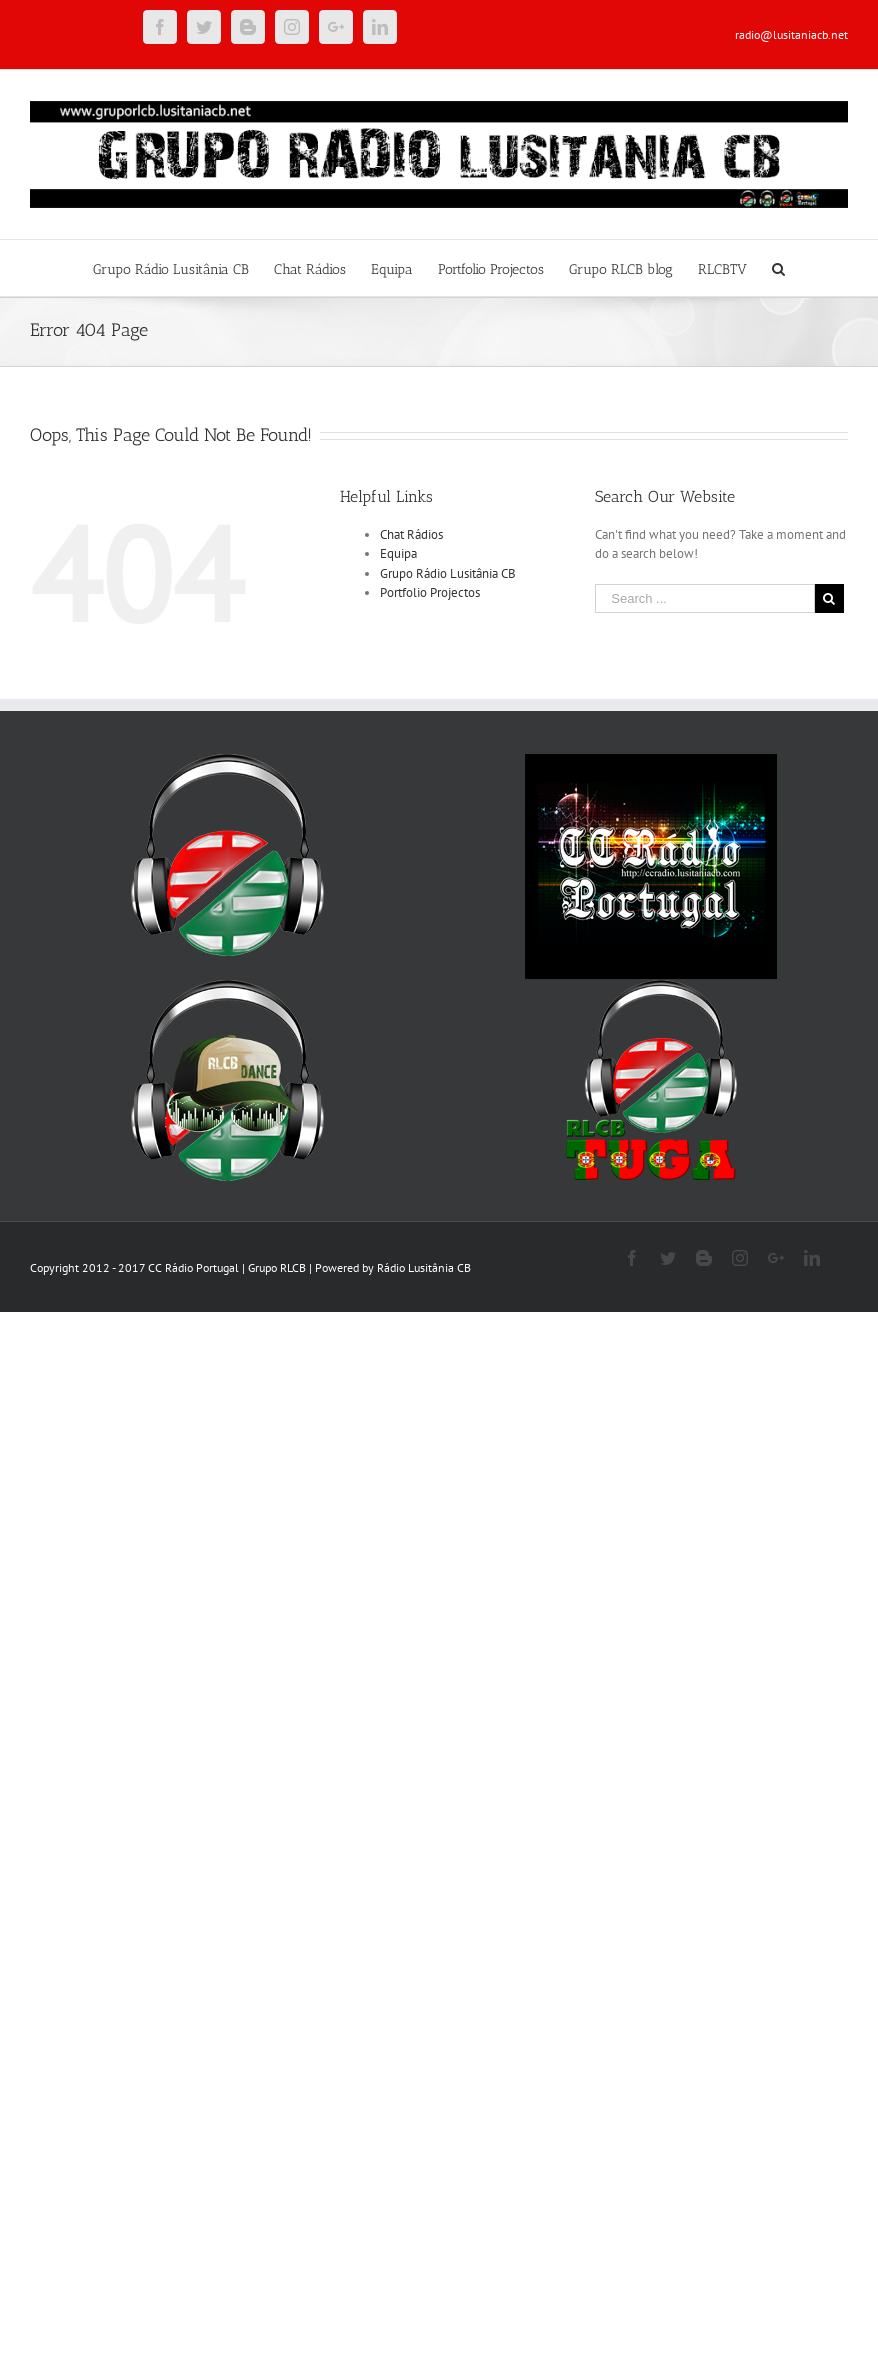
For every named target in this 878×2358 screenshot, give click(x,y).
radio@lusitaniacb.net (791, 34)
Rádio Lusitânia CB (424, 1267)
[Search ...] (705, 598)
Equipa (398, 553)
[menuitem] (183, 268)
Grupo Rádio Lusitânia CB (448, 573)
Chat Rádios (411, 534)
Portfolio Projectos (430, 592)
